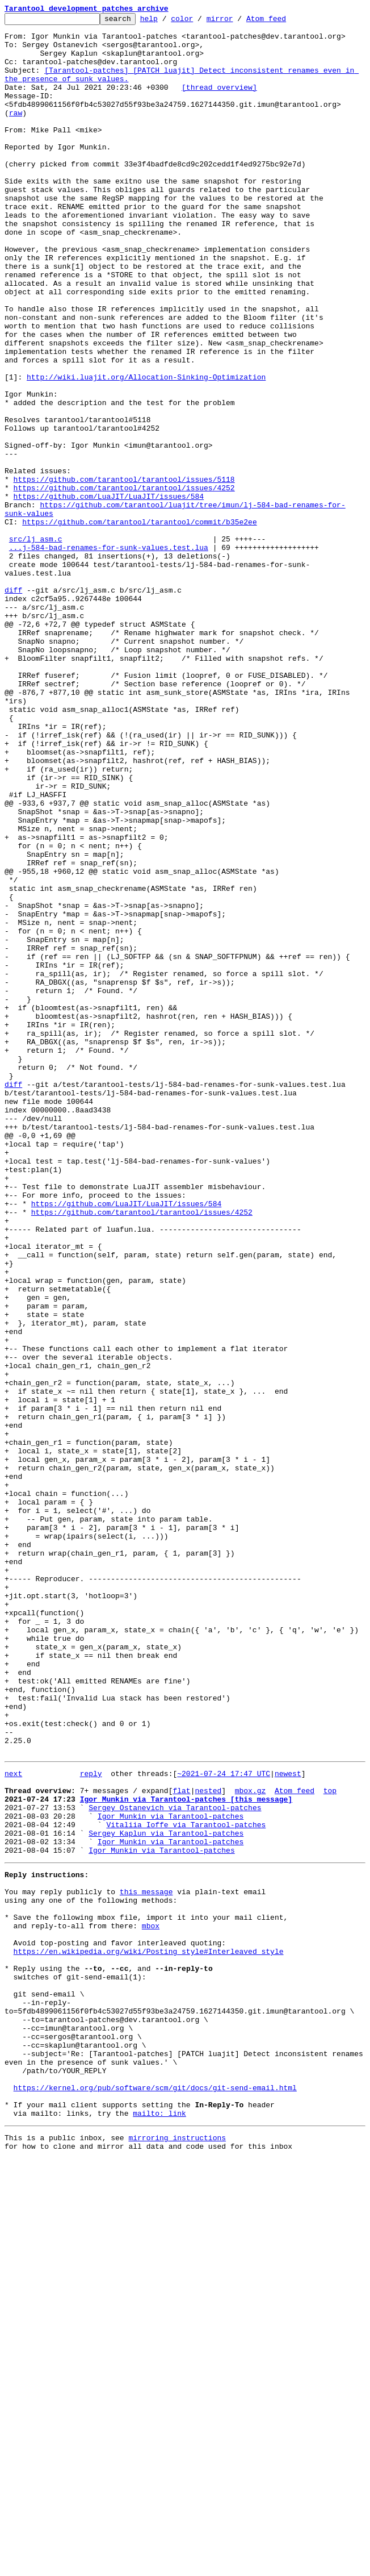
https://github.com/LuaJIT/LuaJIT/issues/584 (109, 593)
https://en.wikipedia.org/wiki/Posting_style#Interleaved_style (149, 2333)
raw (15, 133)
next (13, 2123)
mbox (150, 2302)
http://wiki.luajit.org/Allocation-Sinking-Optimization (146, 450)
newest (288, 2123)
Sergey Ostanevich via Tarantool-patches (175, 2163)
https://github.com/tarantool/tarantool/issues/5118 (124, 573)
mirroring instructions (177, 2553)
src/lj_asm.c (35, 644)
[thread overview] (219, 102)
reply (91, 2123)
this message (146, 2261)
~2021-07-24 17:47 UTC (223, 2123)
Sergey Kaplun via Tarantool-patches (166, 2194)
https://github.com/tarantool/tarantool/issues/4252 (124, 583)
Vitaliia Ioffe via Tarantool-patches (186, 2184)
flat (181, 2143)
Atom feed (284, 21)
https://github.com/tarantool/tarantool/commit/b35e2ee (139, 624)
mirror (237, 21)
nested (208, 2143)
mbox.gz (250, 2143)
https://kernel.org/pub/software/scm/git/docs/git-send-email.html (155, 2496)
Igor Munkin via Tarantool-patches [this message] (186, 2153)
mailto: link (159, 2527)
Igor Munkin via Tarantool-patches (170, 2174)
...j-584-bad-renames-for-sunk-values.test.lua (108, 654)
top (330, 2143)
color (199, 21)
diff (13, 706)
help (166, 21)
